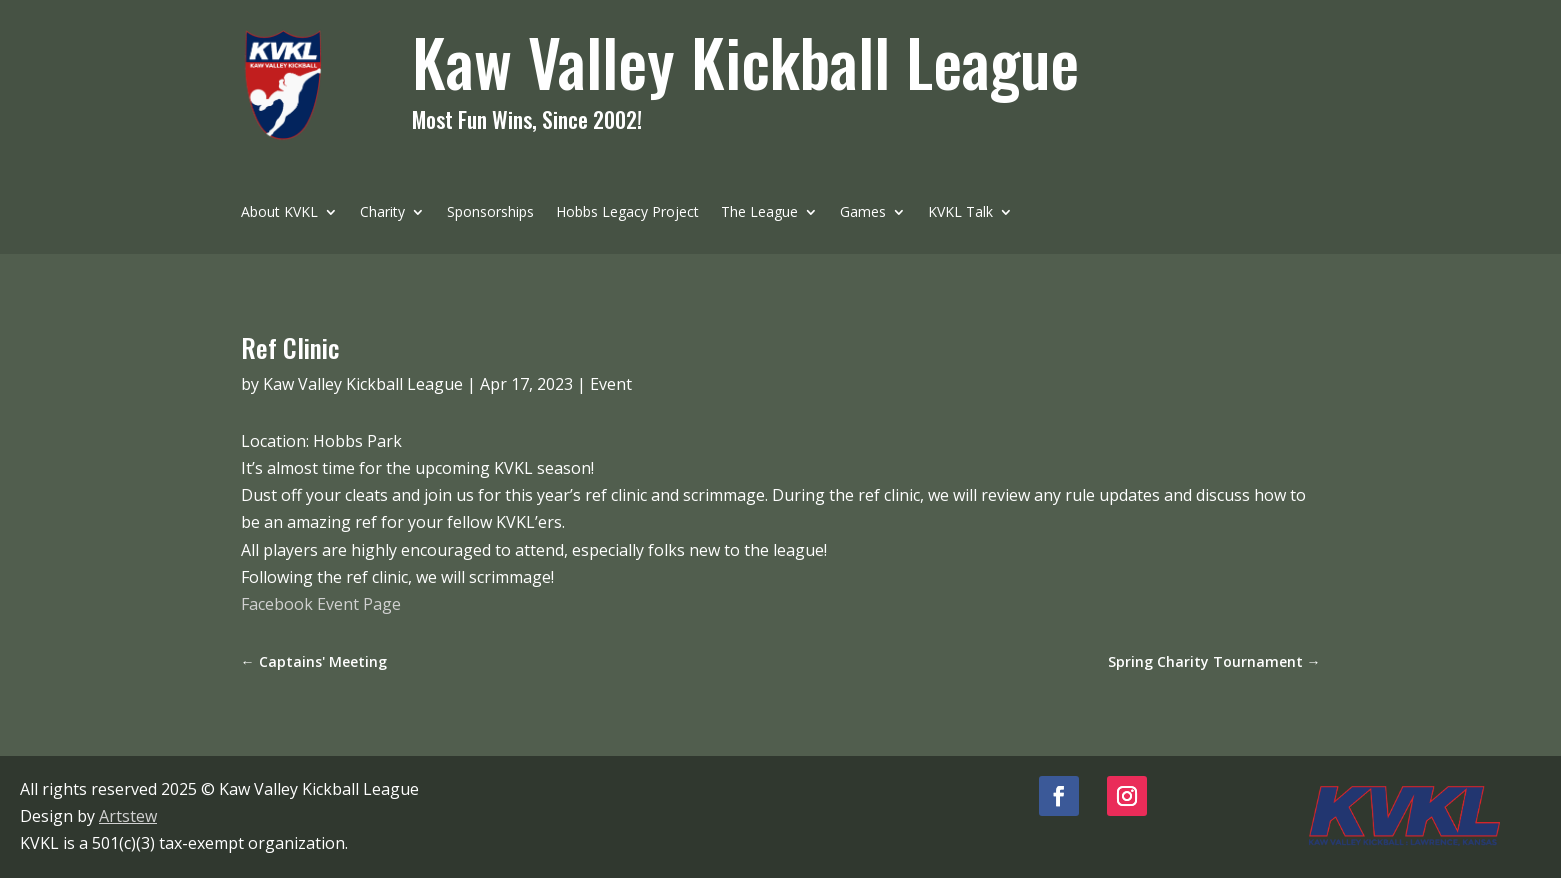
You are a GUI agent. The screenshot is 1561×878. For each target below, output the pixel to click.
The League (759, 213)
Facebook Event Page (321, 604)
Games (863, 213)
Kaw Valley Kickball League (363, 384)
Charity (382, 213)
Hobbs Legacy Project (627, 213)
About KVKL (279, 213)
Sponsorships (490, 213)
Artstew (128, 816)
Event (611, 384)
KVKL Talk (960, 213)
